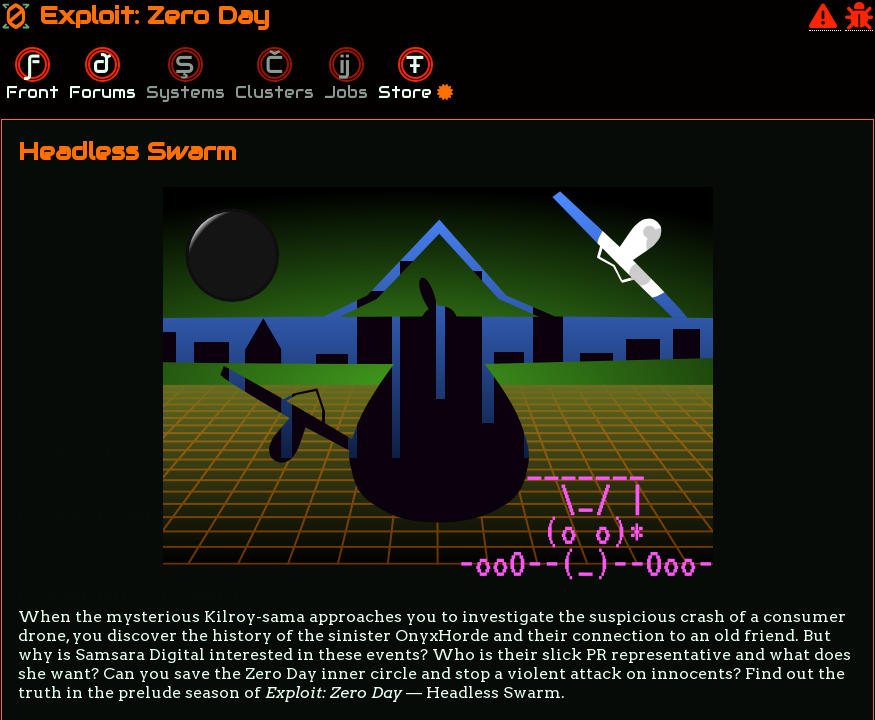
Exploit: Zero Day (135, 15)
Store (415, 92)
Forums (102, 92)
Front (32, 92)
